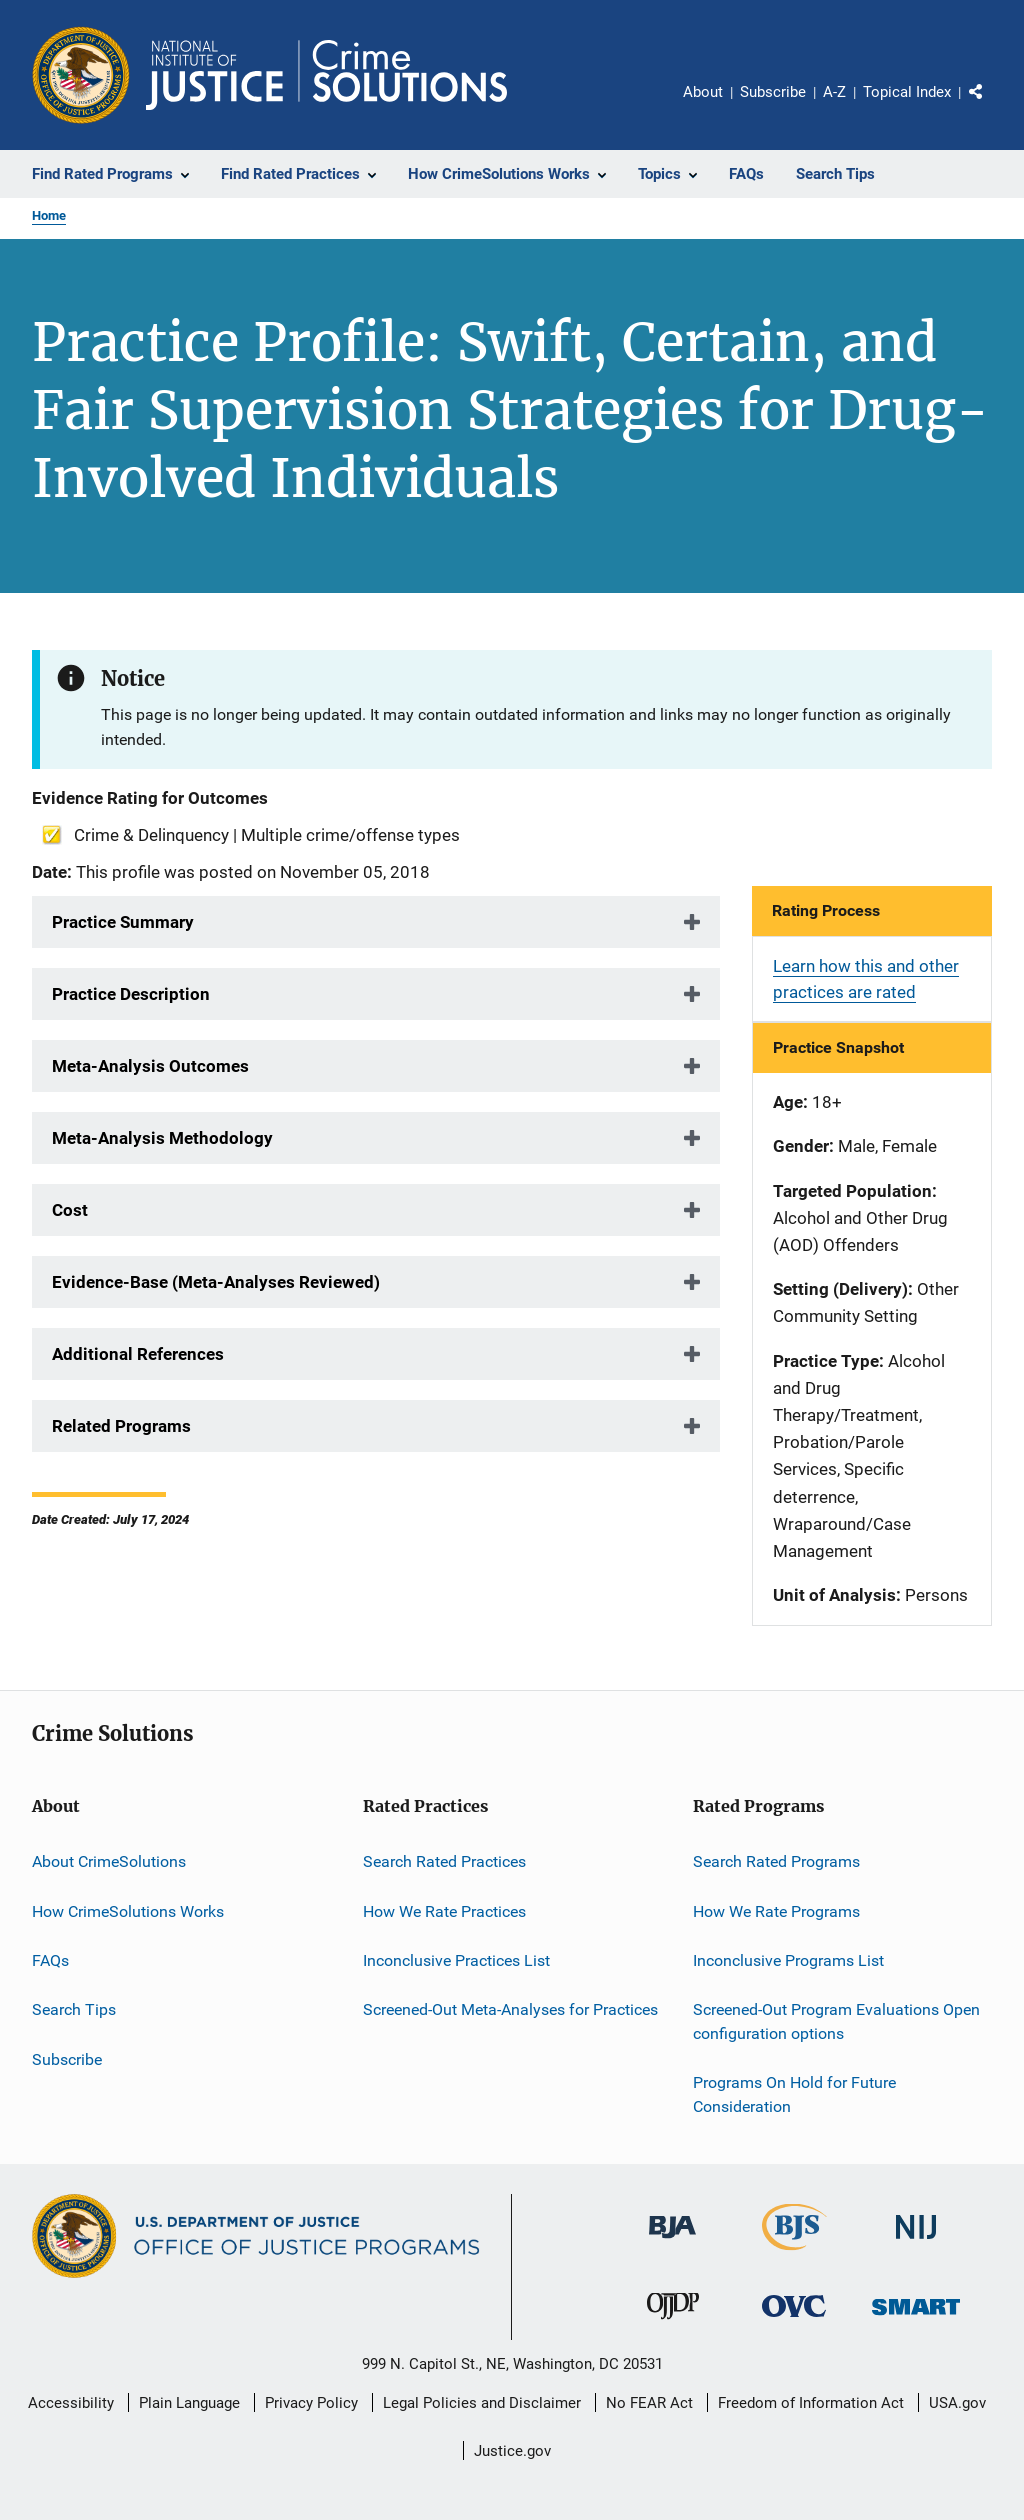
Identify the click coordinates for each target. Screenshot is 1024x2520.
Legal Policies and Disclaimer (482, 2403)
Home (49, 215)
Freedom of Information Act (811, 2403)
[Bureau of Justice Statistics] (794, 2254)
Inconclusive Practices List (456, 1960)
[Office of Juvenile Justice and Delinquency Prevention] (673, 2323)
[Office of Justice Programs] (81, 75)
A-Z (834, 92)
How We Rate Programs (776, 1910)
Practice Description (131, 994)
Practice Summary (123, 922)
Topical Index (907, 92)
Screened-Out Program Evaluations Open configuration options (836, 2021)
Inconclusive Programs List (788, 1960)
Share (992, 106)
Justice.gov (512, 2451)
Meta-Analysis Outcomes (150, 1066)
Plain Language (189, 2403)
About (703, 92)
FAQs (50, 1960)
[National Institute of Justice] (916, 2242)
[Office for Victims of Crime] (794, 2320)
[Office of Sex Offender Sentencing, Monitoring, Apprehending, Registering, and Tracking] (916, 2318)
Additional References (138, 1354)
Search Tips (74, 2009)
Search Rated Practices (444, 1861)
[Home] (326, 75)
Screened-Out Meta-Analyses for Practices (510, 2009)
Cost (70, 1210)
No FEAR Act (649, 2403)
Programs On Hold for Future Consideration (794, 2094)
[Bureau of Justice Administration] (672, 2242)
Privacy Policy (311, 2403)
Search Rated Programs (776, 1861)
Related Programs (121, 1426)
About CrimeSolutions (109, 1861)
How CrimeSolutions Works (128, 1910)
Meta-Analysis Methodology (162, 1138)
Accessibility (71, 2403)
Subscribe (773, 92)
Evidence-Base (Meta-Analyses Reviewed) (216, 1282)
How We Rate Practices (444, 1910)
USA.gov (957, 2403)
